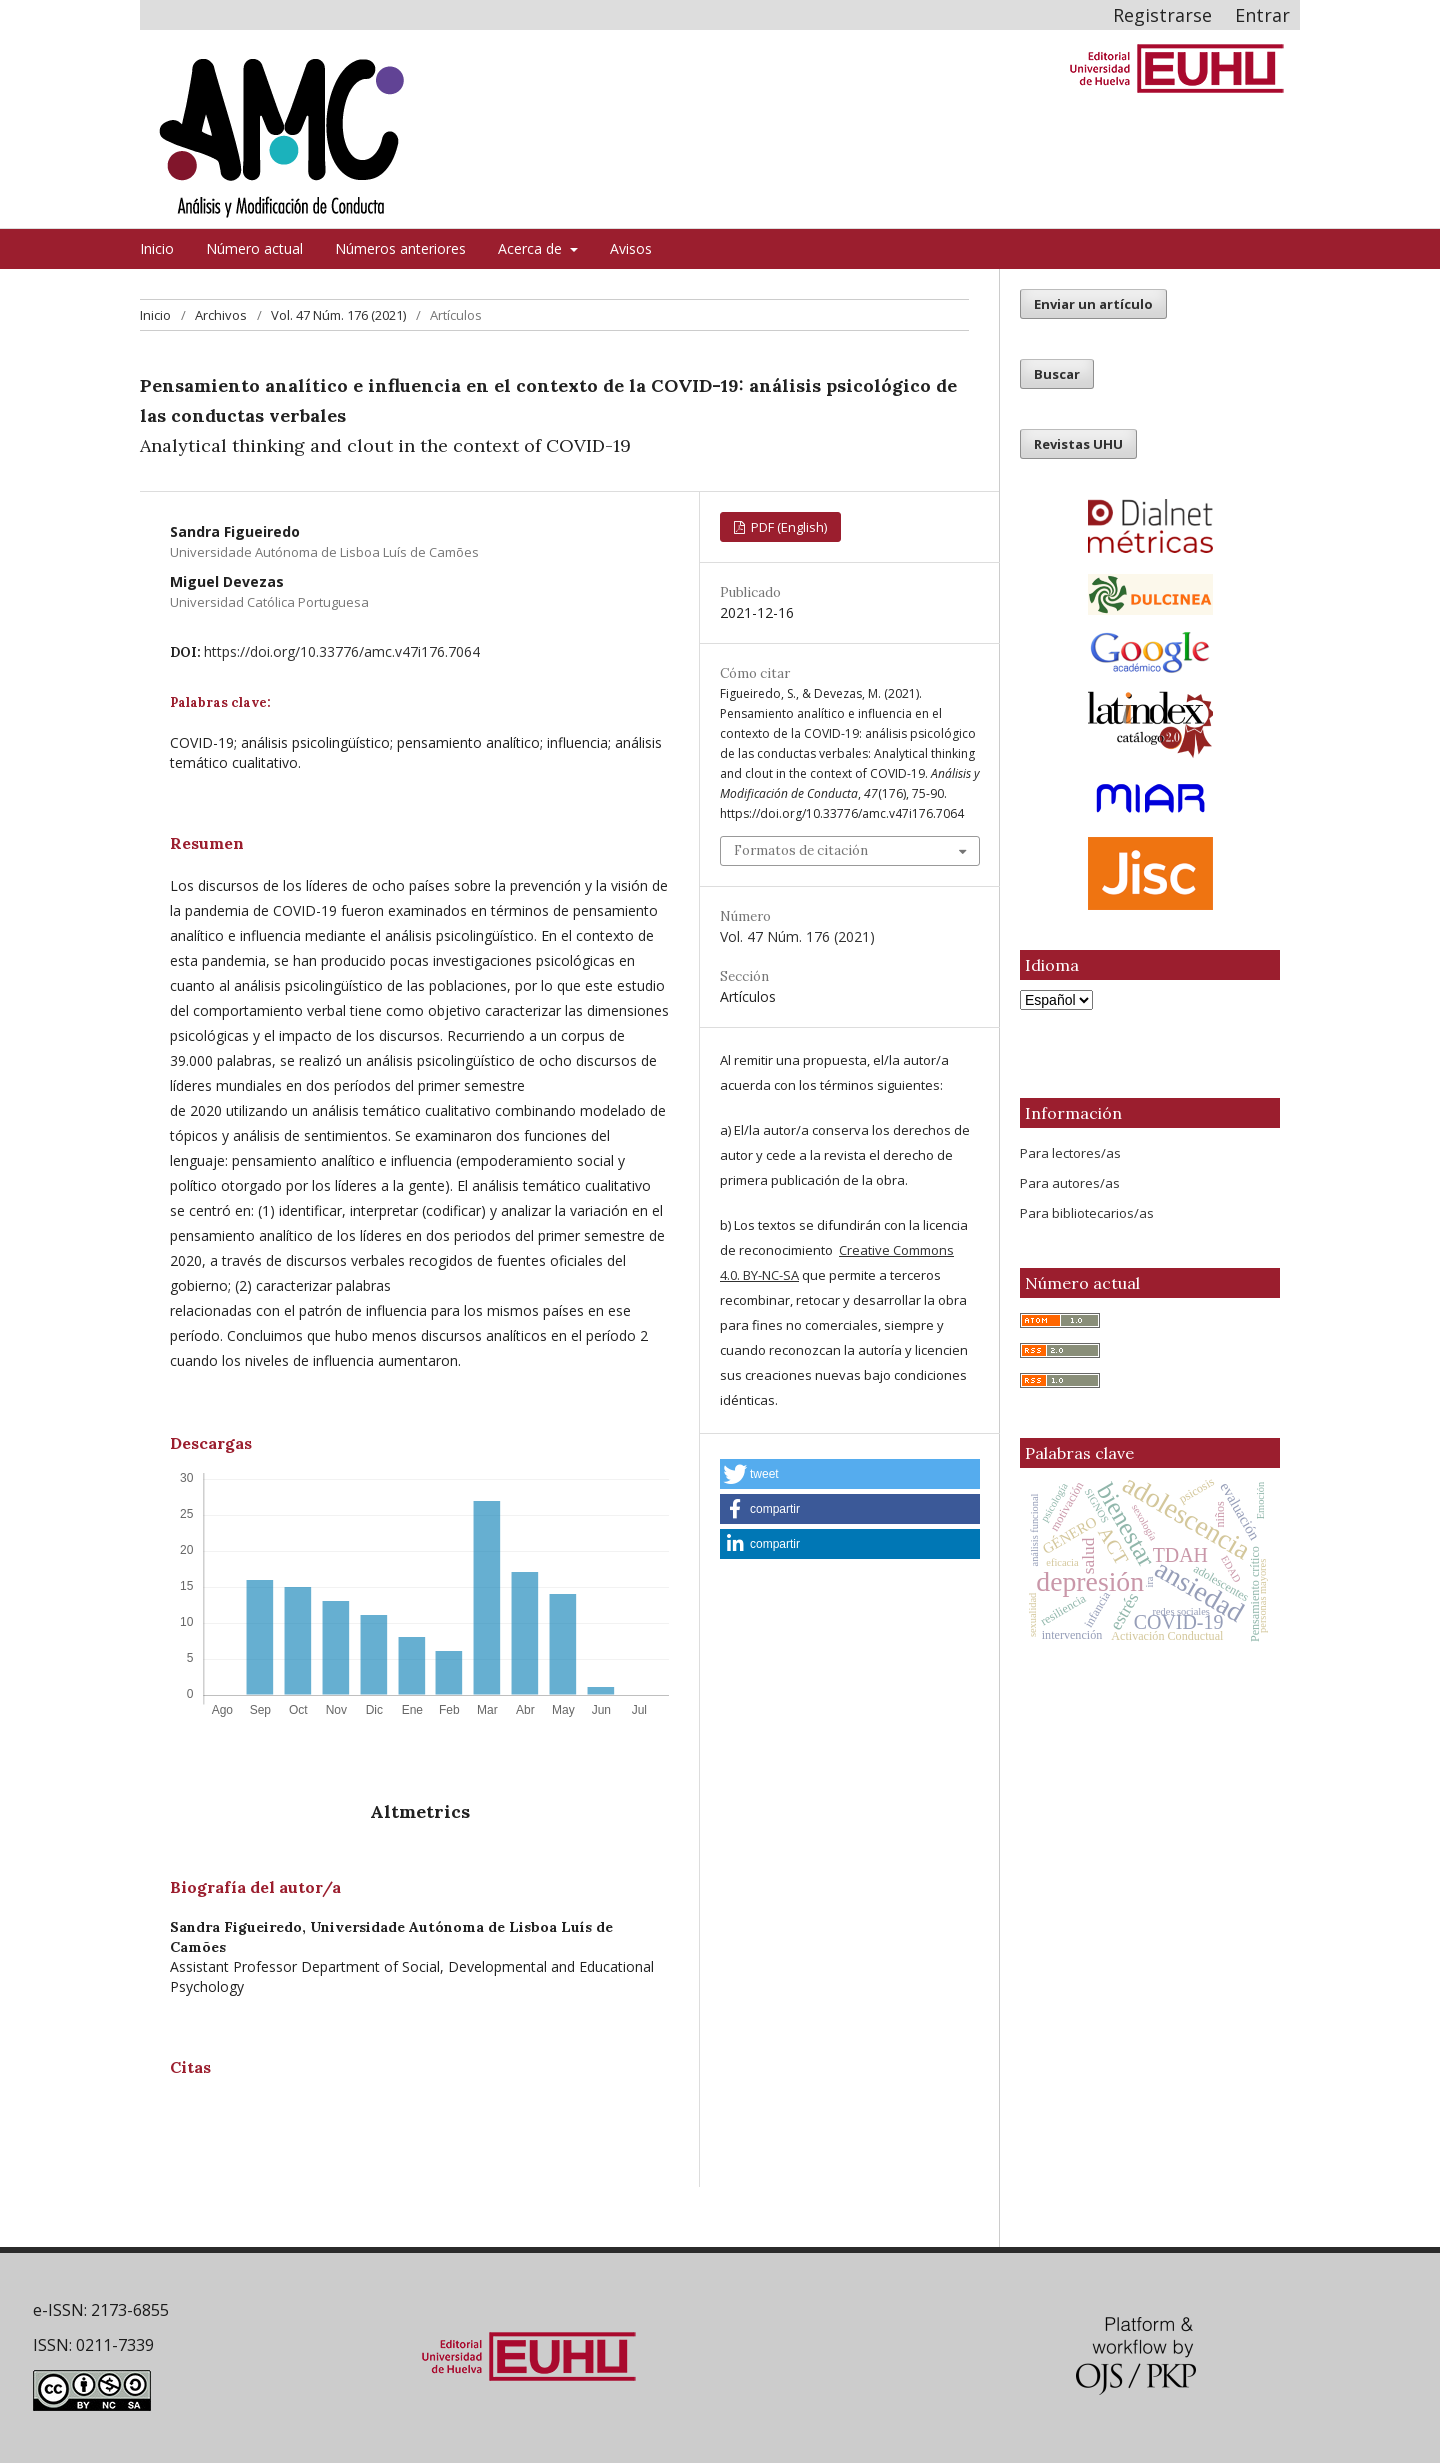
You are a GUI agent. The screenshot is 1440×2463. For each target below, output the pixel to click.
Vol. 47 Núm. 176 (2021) (338, 315)
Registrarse (1162, 15)
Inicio (157, 248)
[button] (850, 1474)
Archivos (221, 315)
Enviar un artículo (1093, 304)
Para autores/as (1070, 1183)
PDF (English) (787, 527)
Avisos (631, 248)
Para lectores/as (1070, 1153)
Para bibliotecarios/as (1087, 1213)
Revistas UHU (1078, 444)
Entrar (1262, 15)
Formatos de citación (801, 850)
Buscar (1057, 374)
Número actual (254, 248)
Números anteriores (400, 248)
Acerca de (532, 248)
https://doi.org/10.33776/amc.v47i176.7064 (342, 651)
